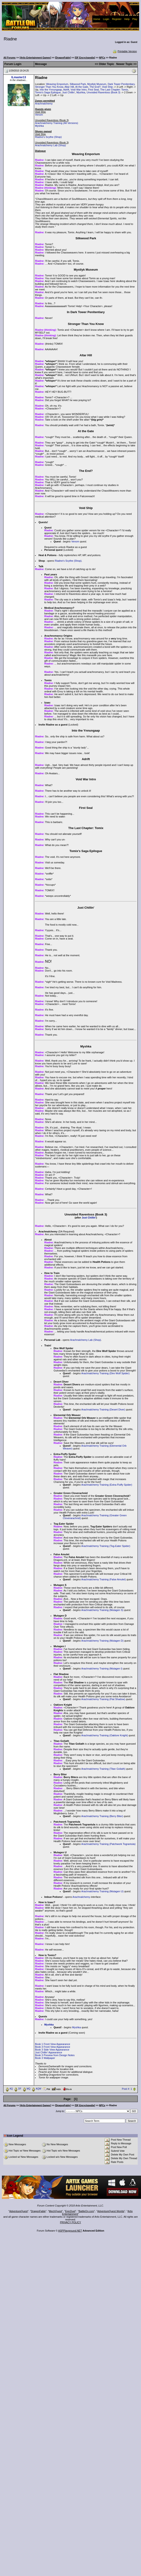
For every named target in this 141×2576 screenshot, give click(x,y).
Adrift (66, 89)
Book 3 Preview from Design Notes (55, 2055)
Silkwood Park (78, 84)
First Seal (93, 89)
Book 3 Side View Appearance (52, 2049)
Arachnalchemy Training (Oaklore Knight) (104, 1735)
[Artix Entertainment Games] (35, 57)
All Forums (9, 57)
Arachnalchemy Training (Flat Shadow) (103, 1699)
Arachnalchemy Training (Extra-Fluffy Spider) (106, 1484)
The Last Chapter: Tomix (114, 89)
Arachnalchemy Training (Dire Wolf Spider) (105, 1373)
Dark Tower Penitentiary (121, 84)
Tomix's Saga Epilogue (48, 92)
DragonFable (38, 2211)
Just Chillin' (68, 92)
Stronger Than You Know (49, 86)
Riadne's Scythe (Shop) (48, 137)
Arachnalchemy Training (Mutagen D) (102, 1640)
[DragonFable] (63, 57)
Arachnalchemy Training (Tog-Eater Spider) (105, 1546)
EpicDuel (70, 2211)
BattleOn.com (86, 2211)
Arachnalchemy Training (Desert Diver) (103, 1409)
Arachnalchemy (44, 103)
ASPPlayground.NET (70, 2230)
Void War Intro (78, 89)
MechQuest (55, 2211)
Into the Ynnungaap (51, 89)
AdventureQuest (18, 2211)
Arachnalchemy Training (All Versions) (56, 123)
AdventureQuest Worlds (111, 2211)
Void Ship (107, 86)
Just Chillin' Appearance (48, 2052)
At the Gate (81, 86)
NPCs (102, 57)
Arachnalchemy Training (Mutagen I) (101, 1668)
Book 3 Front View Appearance (52, 2046)
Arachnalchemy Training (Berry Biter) (102, 1816)
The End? (95, 86)
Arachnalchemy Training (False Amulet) (103, 1579)
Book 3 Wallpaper (45, 2058)
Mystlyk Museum (96, 84)
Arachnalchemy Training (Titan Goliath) (103, 1768)
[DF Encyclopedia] (85, 57)
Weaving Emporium (57, 84)
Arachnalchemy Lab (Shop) (50, 145)
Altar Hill (69, 86)
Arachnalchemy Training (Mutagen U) (102, 1891)
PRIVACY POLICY (70, 2222)
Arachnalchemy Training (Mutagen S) (102, 1610)
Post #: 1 (127, 2088)
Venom (39, 114)
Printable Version (124, 51)
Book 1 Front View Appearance (52, 2044)
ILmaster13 (18, 77)
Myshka (80, 92)
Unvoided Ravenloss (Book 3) (103, 92)
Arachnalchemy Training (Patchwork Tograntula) (108, 1844)
